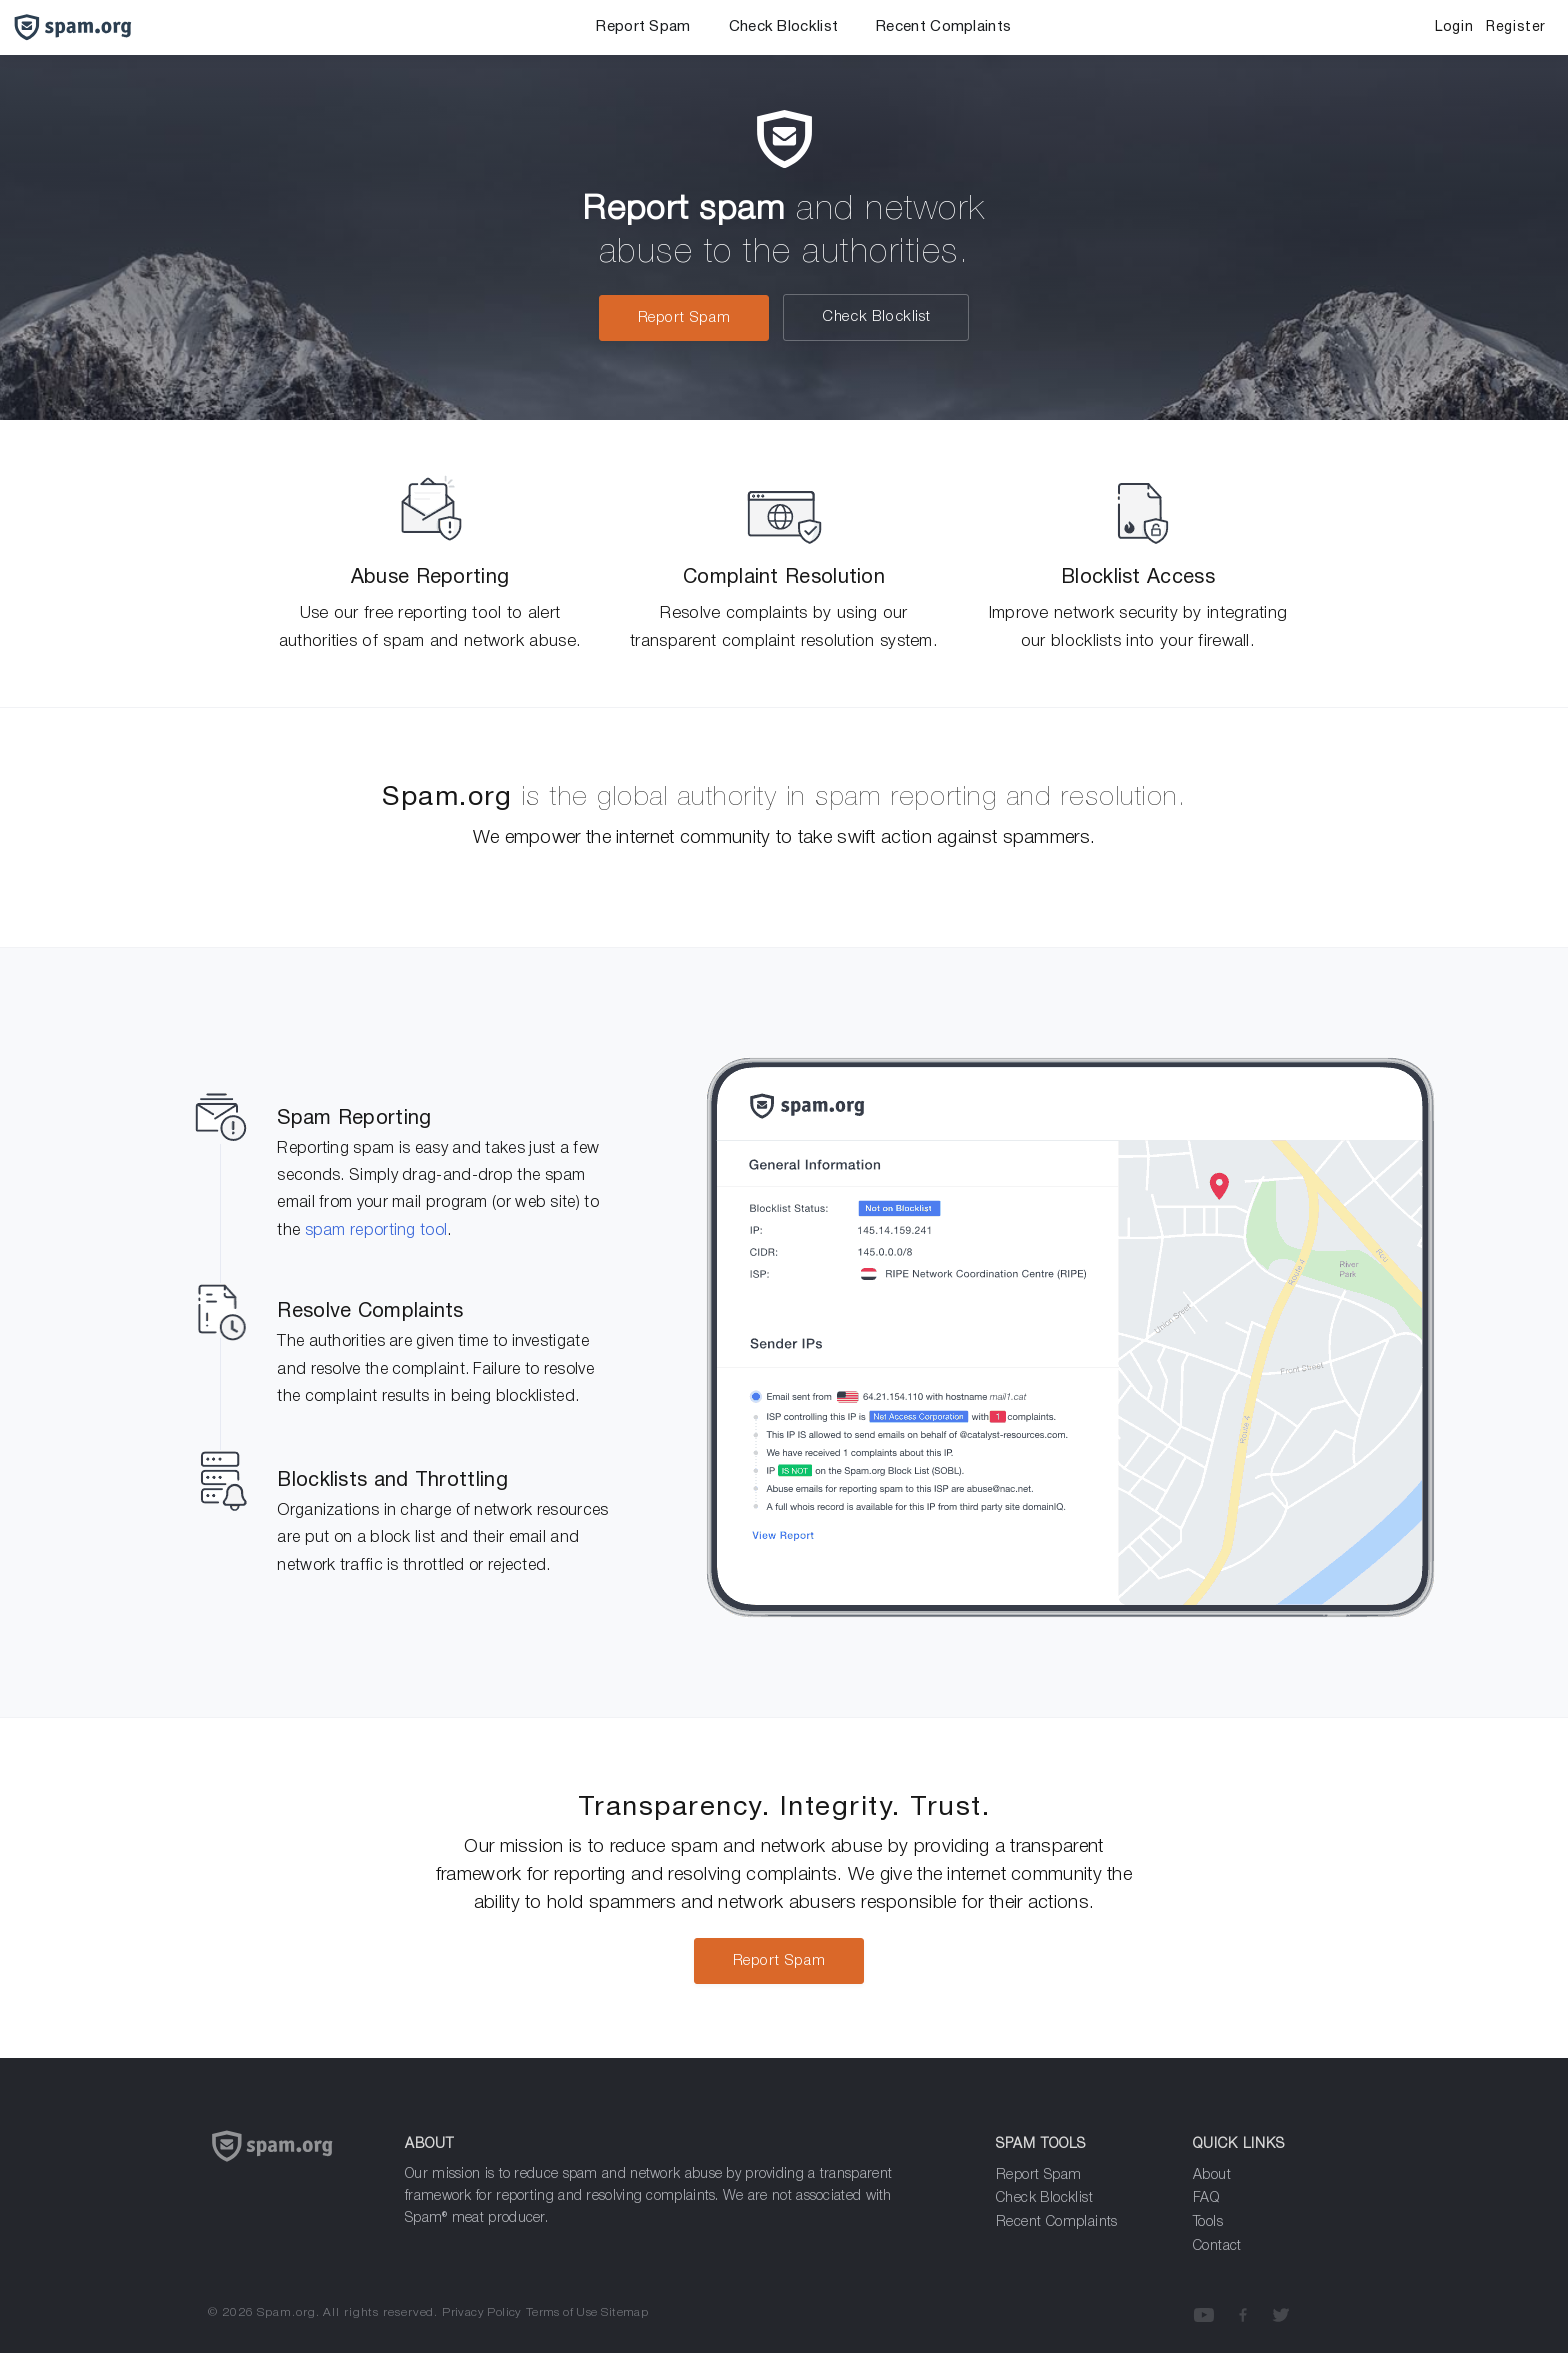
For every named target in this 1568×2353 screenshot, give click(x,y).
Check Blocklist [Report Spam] (1044, 2198)
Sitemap (624, 2312)
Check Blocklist (784, 27)
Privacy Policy (482, 2312)
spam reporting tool (376, 1231)
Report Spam (643, 27)
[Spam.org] (291, 2170)
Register (1516, 27)
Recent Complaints (943, 27)
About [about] (1212, 2175)
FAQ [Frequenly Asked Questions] (1206, 2198)
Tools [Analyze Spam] (1208, 2222)
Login (1454, 27)
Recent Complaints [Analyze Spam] (1057, 2222)
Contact (1217, 2246)
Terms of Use (562, 2312)
